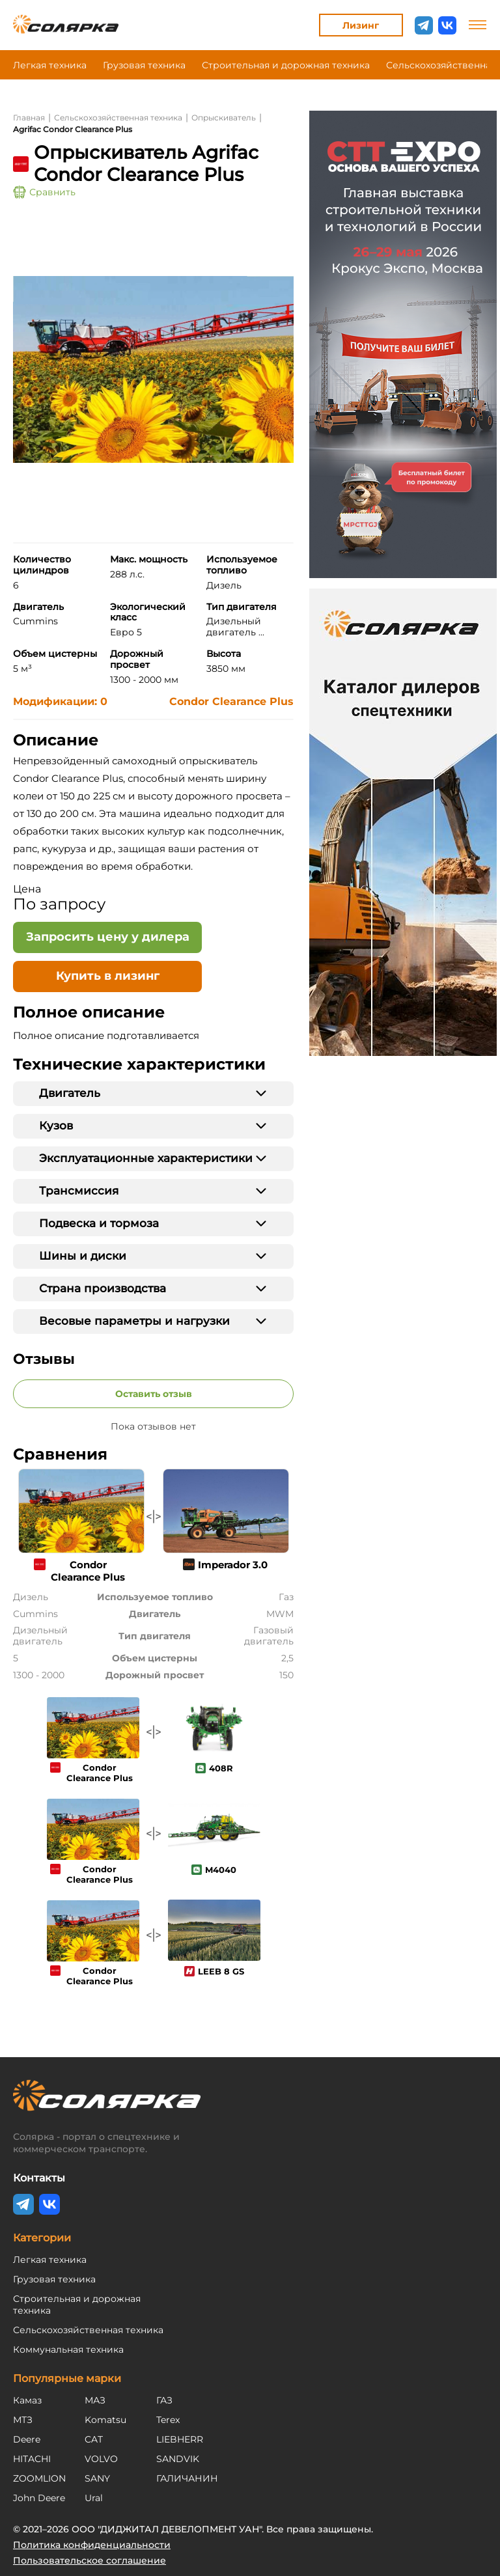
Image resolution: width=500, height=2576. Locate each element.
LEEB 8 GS (221, 1971)
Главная (29, 117)
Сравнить (44, 192)
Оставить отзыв (153, 1394)
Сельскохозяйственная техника (118, 117)
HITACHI (32, 2459)
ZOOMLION (39, 2478)
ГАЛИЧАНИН (187, 2478)
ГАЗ (164, 2400)
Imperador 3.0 (233, 1564)
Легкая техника (50, 65)
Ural (94, 2498)
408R (221, 1768)
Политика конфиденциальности (92, 2545)
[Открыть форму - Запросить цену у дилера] (107, 937)
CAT (94, 2439)
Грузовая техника (144, 65)
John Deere (39, 2498)
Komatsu (105, 2420)
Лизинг (360, 25)
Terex (168, 2420)
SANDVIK (177, 2459)
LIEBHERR (179, 2439)
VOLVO (101, 2459)
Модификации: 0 (60, 701)
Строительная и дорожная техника (286, 65)
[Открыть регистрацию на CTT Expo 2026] (403, 344)
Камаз (27, 2400)
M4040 (220, 1869)
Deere (26, 2439)
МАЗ (95, 2400)
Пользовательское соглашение (89, 2560)
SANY (97, 2478)
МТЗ (23, 2420)
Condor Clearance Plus (231, 701)
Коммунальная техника (68, 2349)
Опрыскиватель (223, 117)
